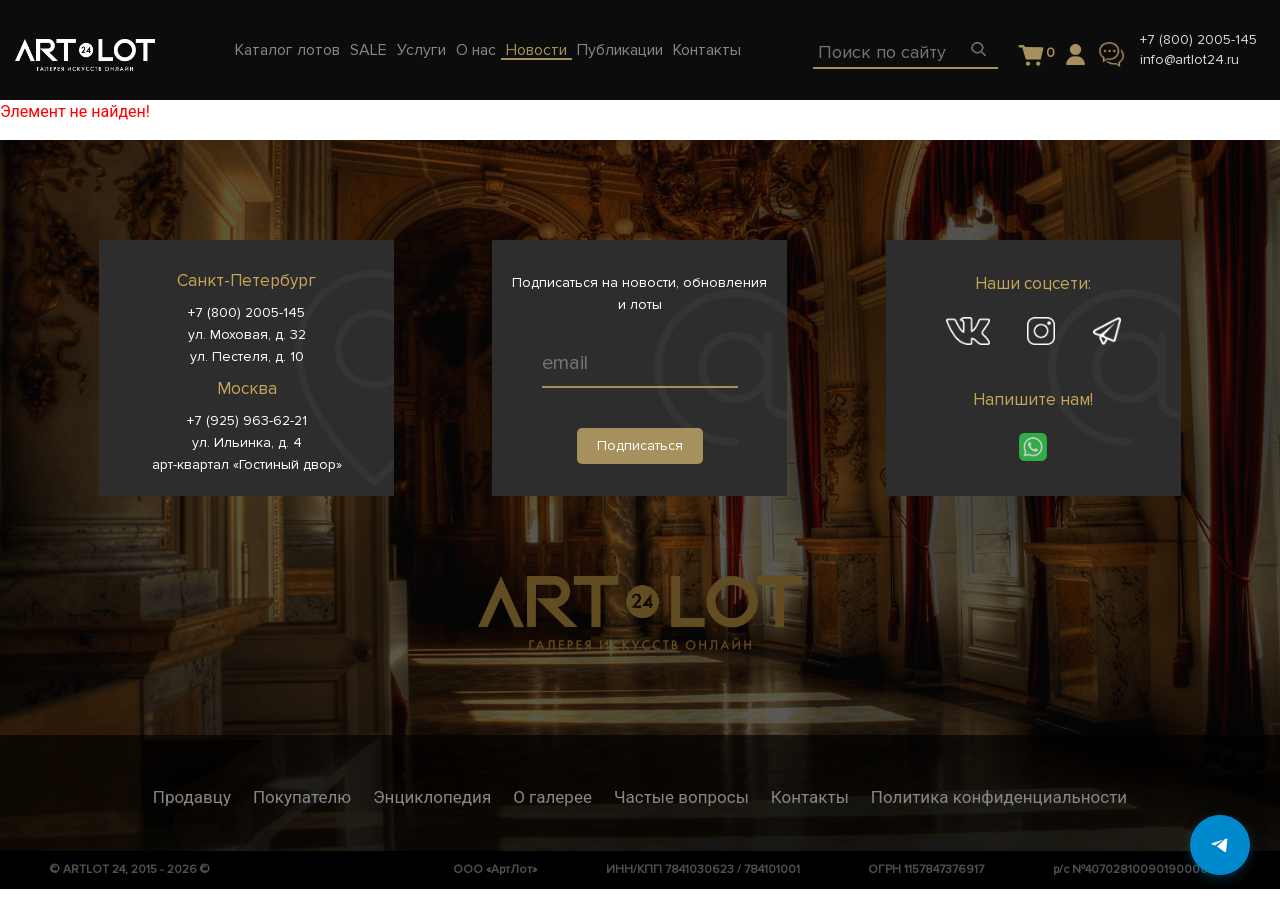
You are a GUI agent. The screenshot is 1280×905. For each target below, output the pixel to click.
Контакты (810, 797)
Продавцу (192, 797)
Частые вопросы (681, 797)
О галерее (552, 797)
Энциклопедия (432, 797)
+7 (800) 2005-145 (1198, 39)
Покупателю (302, 797)
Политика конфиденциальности (999, 797)
